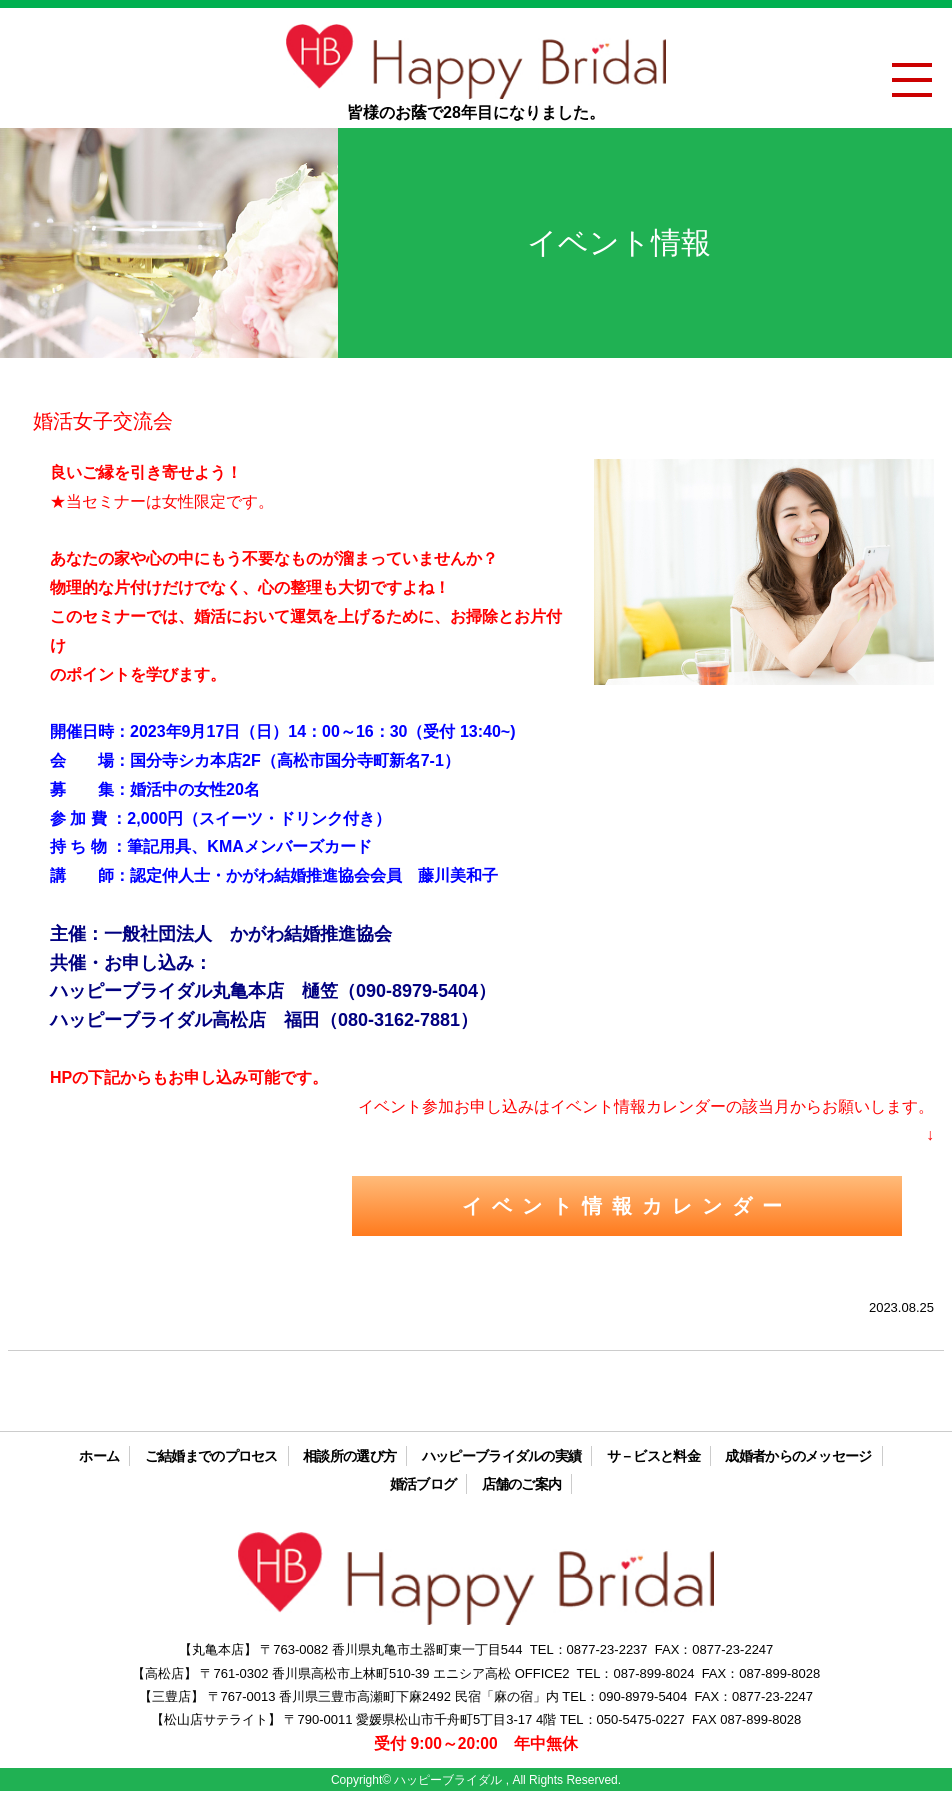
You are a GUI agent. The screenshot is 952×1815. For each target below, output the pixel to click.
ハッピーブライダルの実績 (502, 1456)
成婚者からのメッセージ (798, 1456)
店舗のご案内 (522, 1484)
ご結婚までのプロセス (211, 1456)
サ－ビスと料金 (653, 1456)
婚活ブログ (423, 1484)
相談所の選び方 (349, 1456)
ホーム (99, 1456)
